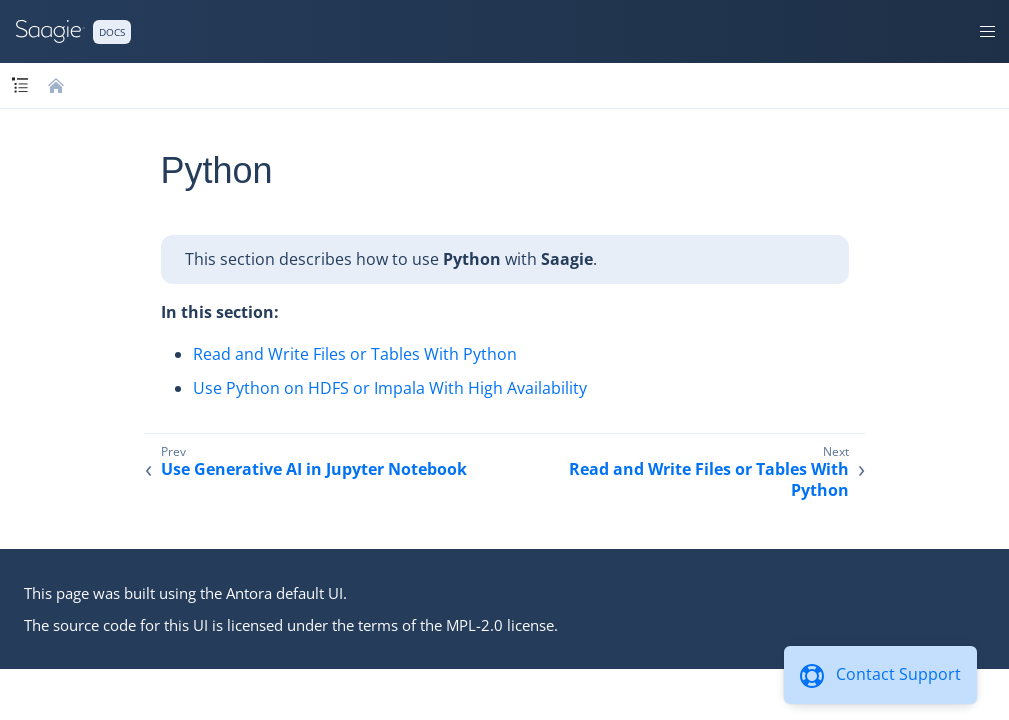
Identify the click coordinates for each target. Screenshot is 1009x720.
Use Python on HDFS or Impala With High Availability (390, 388)
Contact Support (898, 674)
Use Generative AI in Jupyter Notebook (314, 469)
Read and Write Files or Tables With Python (355, 354)
